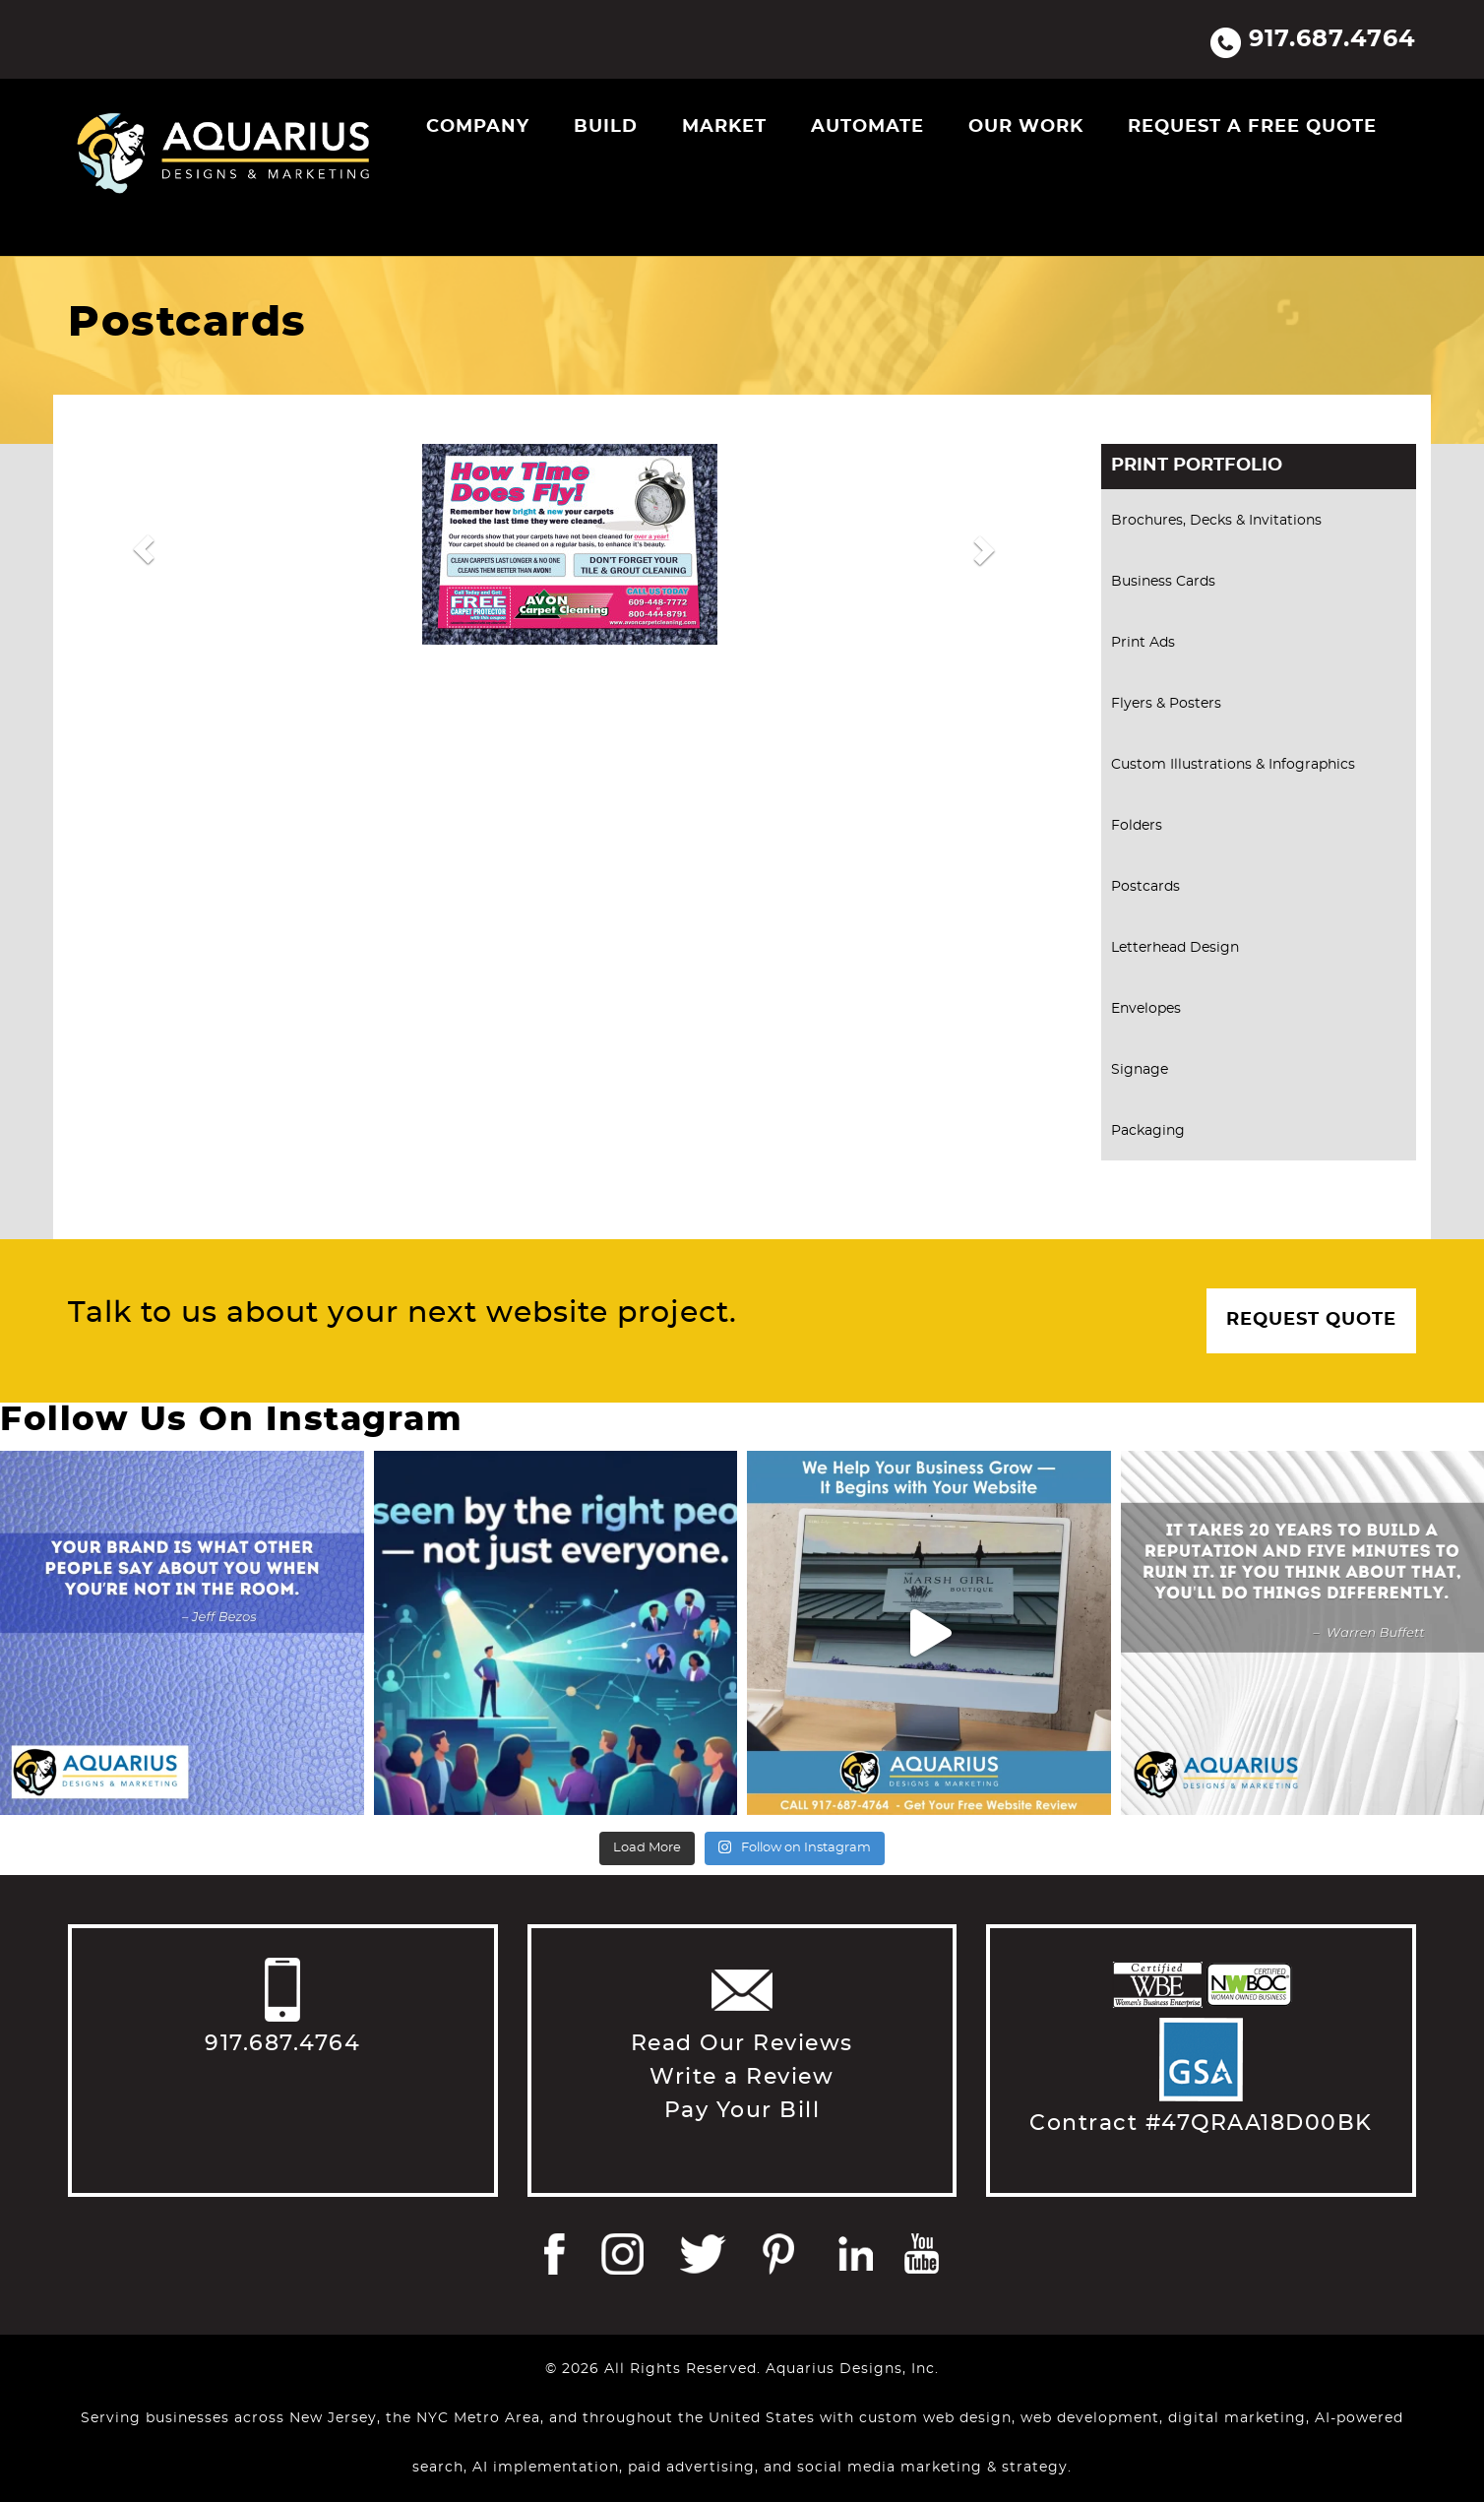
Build (606, 127)
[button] (143, 549)
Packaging (1148, 1131)
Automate (867, 127)
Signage (1139, 1070)
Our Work (1025, 127)
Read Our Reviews (742, 2043)
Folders (1136, 826)
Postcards (1145, 887)
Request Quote (1311, 1320)
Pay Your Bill (742, 2110)
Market (724, 127)
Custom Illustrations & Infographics (1233, 765)
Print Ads (1143, 643)
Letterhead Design (1175, 948)
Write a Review (741, 2077)
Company (477, 127)
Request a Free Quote (1252, 127)
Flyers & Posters (1166, 704)
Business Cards (1163, 582)
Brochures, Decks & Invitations (1216, 521)
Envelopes (1146, 1009)
